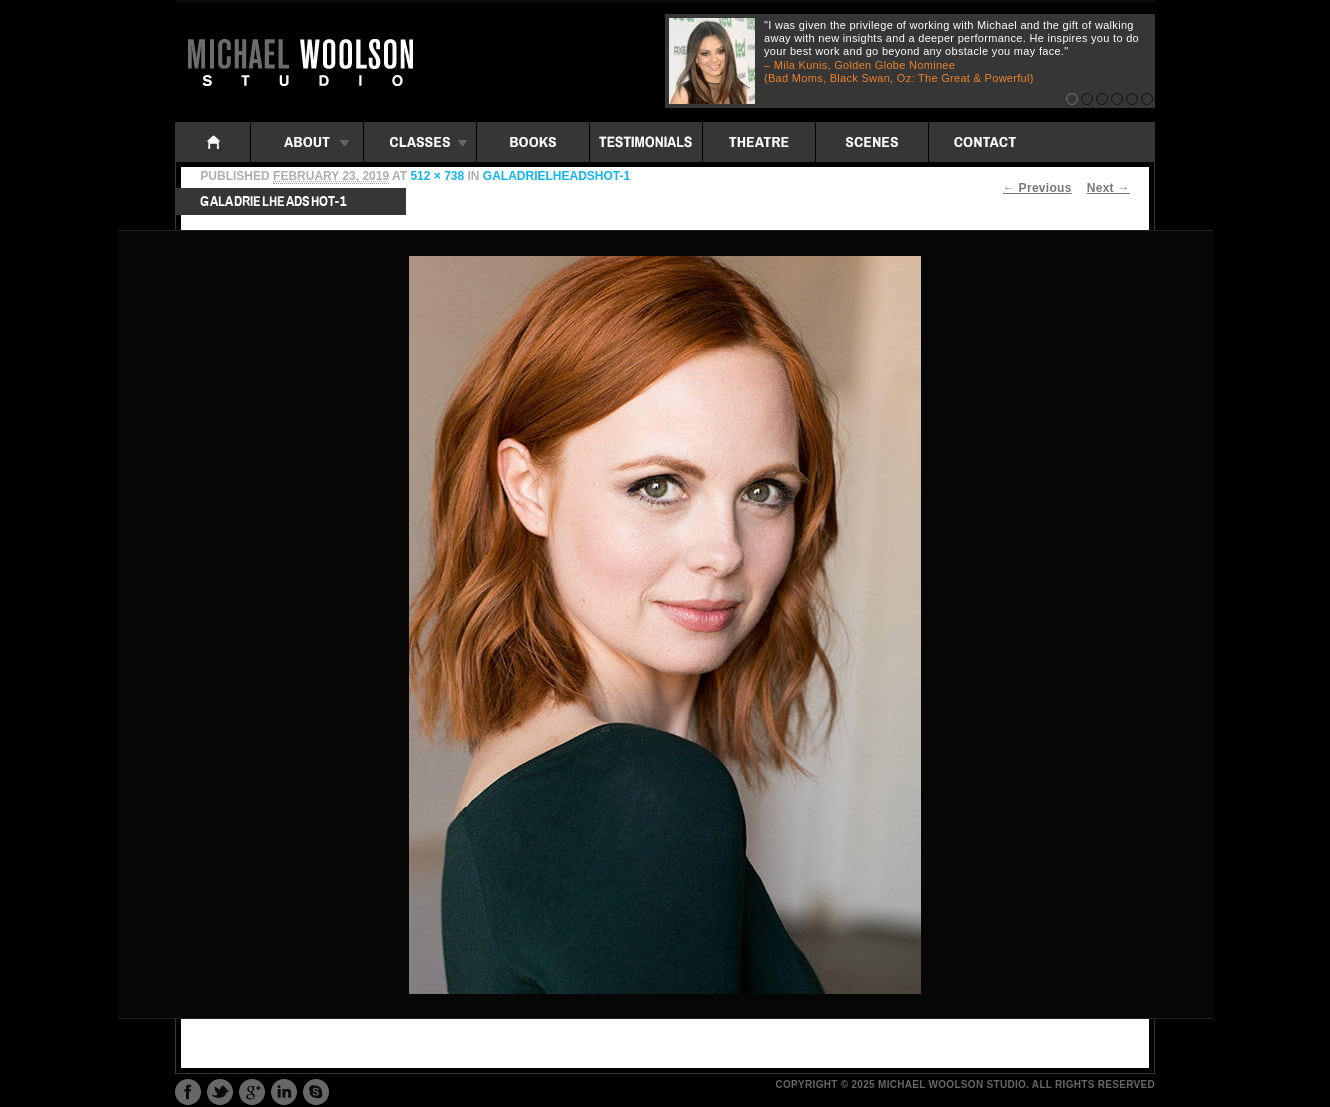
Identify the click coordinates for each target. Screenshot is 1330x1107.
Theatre (759, 142)
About (307, 142)
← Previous (1037, 188)
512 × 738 (437, 176)
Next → (1108, 188)
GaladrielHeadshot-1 (556, 176)
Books (533, 142)
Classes (420, 142)
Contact (985, 142)
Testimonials (646, 142)
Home (213, 142)
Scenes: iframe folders (872, 142)
